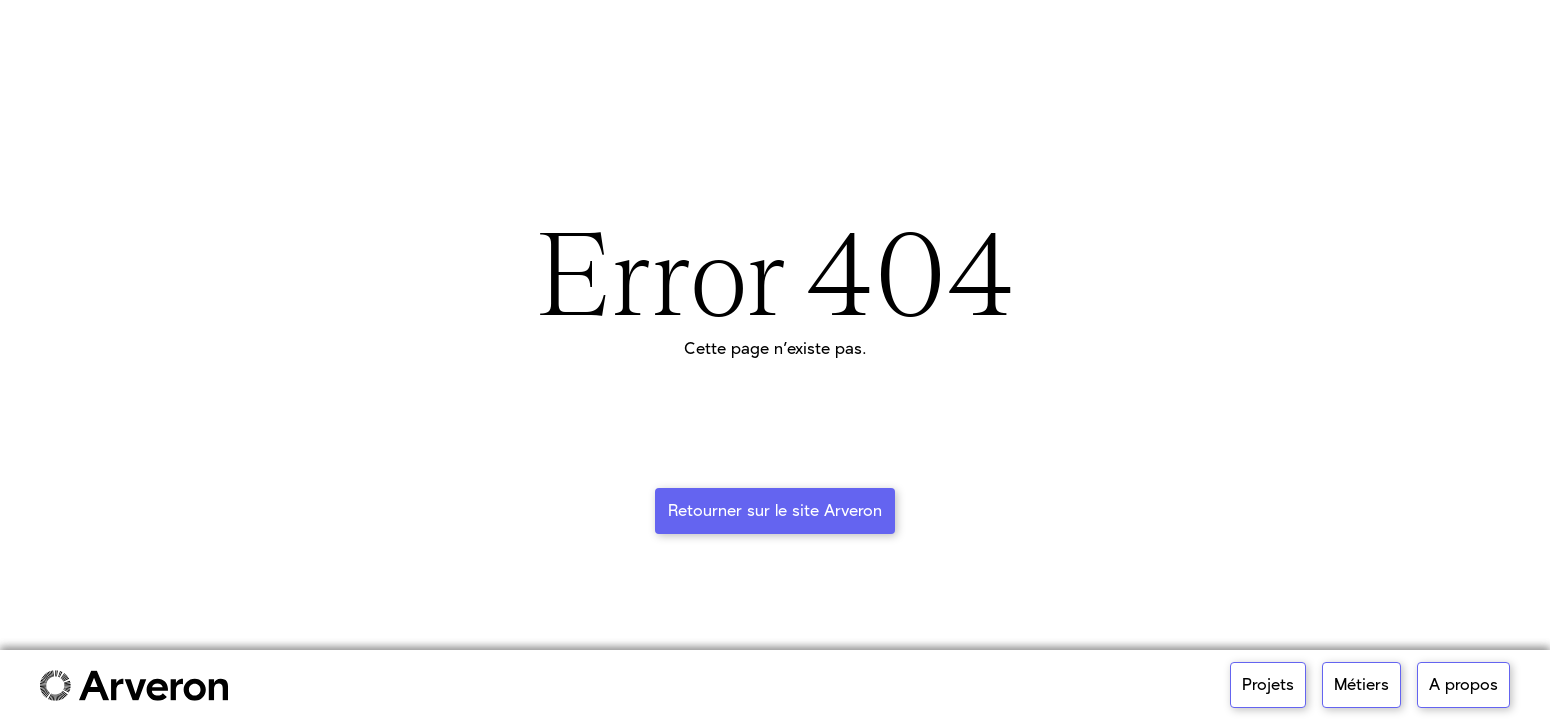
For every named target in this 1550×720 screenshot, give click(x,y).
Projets (1268, 685)
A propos (1463, 685)
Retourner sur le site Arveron (775, 511)
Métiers (1361, 685)
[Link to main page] (134, 685)
